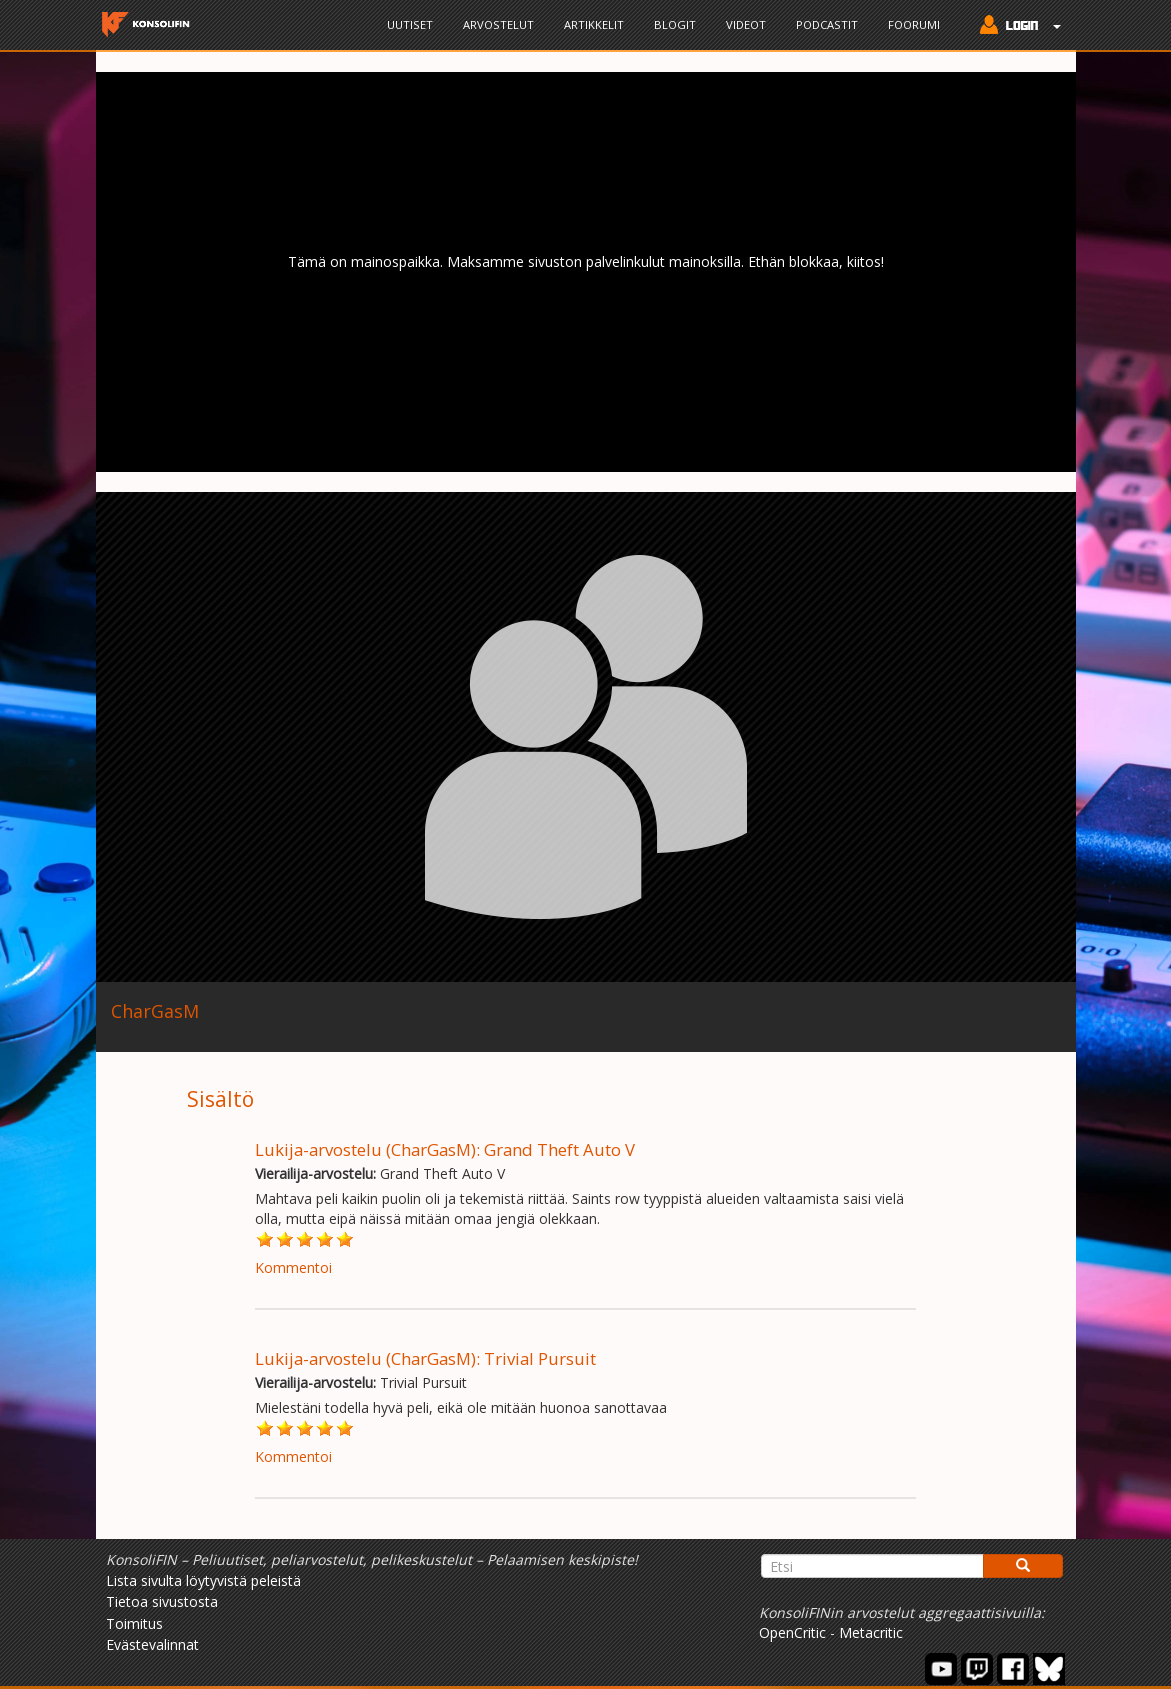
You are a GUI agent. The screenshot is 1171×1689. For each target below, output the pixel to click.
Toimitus (134, 1623)
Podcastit (827, 24)
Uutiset (410, 24)
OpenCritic (792, 1632)
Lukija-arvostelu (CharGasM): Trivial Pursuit (425, 1358)
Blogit (675, 24)
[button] (1015, 27)
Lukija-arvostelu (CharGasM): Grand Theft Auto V (445, 1149)
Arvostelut (498, 24)
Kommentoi (293, 1267)
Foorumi (914, 24)
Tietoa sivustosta (162, 1601)
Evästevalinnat (152, 1644)
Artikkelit (594, 24)
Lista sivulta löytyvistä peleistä (203, 1580)
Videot (746, 24)
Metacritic (871, 1632)
